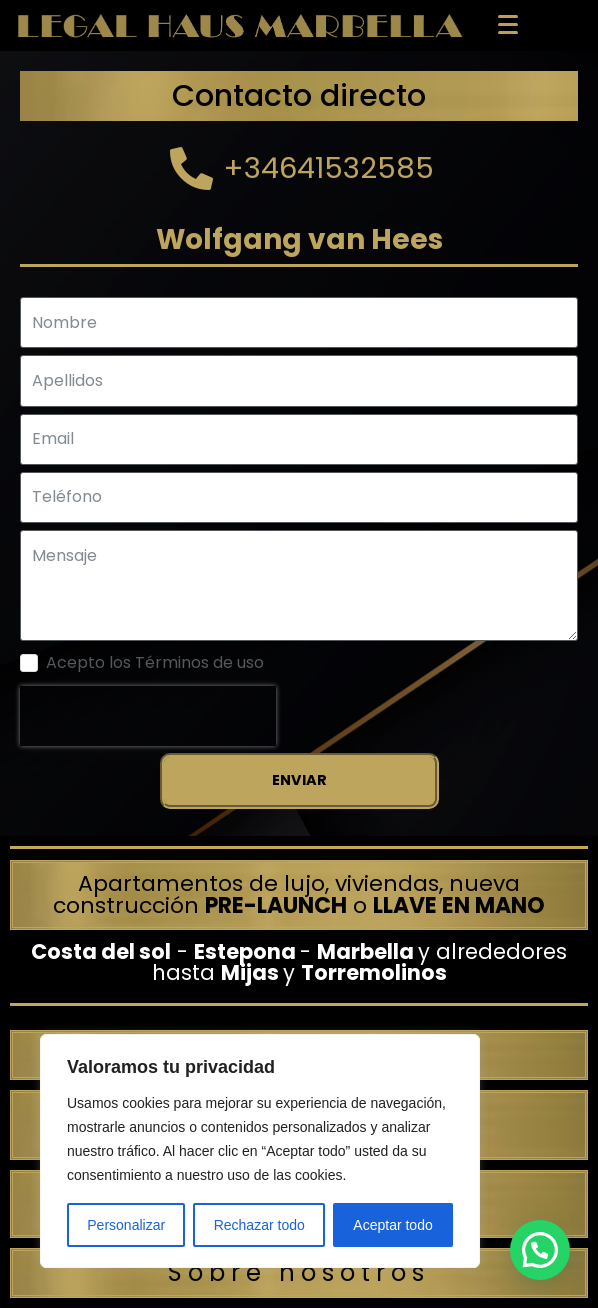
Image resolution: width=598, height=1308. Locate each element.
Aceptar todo (392, 1225)
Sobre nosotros (299, 1272)
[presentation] (148, 716)
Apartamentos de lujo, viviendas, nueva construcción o (299, 894)
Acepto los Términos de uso (155, 663)
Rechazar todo (259, 1225)
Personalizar (126, 1225)
